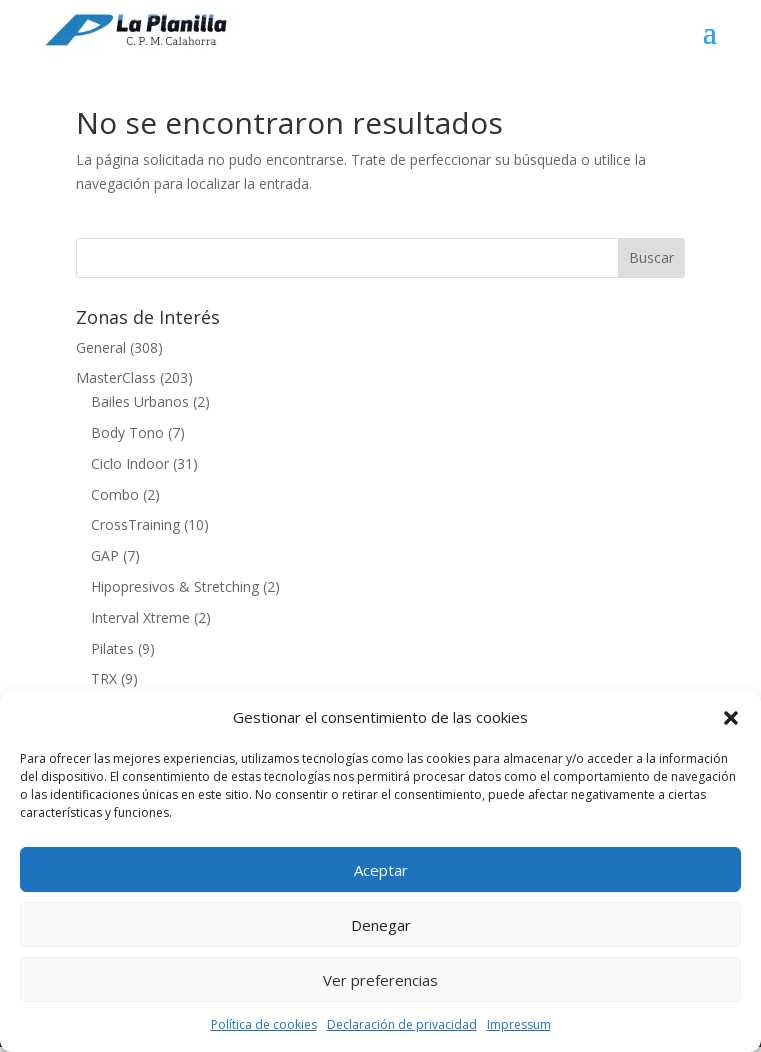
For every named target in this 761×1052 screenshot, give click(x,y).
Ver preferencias (380, 980)
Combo (115, 494)
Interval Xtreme (140, 617)
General (101, 347)
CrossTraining (135, 524)
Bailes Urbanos (140, 401)
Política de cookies (264, 1024)
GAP (105, 555)
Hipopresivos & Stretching (175, 586)
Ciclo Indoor (130, 463)
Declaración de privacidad (402, 1024)
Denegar (381, 925)
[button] (731, 718)
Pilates (112, 648)
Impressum (519, 1024)
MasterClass (116, 377)
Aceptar (381, 870)
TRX (104, 678)
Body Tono (127, 432)
